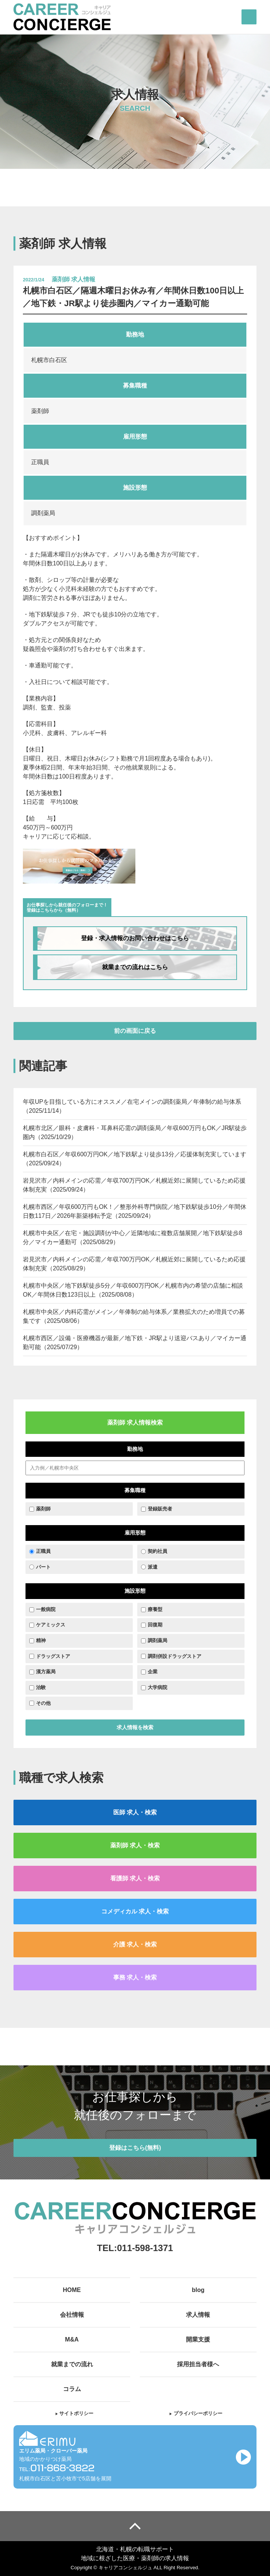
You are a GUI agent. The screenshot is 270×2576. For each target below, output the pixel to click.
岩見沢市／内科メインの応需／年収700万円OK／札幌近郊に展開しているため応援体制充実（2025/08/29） (134, 1263)
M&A (71, 2339)
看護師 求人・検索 (135, 1878)
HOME (72, 2290)
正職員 (43, 1551)
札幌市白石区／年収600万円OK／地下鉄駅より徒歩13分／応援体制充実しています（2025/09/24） (134, 1158)
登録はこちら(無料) (135, 2148)
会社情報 (72, 2314)
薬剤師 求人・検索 (135, 1845)
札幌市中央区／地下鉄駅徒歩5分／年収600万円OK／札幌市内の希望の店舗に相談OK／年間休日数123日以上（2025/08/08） (133, 1290)
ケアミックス (50, 1625)
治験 (41, 1687)
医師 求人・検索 (135, 1812)
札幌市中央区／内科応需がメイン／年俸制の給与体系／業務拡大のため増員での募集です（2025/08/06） (134, 1316)
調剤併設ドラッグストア (174, 1656)
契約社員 (157, 1551)
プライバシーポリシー (195, 2413)
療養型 (155, 1609)
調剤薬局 (157, 1640)
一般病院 (46, 1609)
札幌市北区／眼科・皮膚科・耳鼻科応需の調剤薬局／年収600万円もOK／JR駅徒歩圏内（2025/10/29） (135, 1132)
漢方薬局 (46, 1671)
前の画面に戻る (135, 1031)
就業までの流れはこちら (135, 967)
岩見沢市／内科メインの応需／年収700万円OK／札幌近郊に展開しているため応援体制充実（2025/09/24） (134, 1185)
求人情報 (198, 2314)
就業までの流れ (72, 2364)
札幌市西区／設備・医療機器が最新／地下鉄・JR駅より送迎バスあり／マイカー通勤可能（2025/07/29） (134, 1342)
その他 (43, 1703)
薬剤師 (43, 1509)
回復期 (155, 1625)
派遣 (153, 1567)
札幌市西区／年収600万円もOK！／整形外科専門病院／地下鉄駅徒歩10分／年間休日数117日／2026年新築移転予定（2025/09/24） (134, 1211)
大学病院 (157, 1687)
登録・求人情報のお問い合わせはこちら (135, 938)
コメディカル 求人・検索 (135, 1911)
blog (198, 2290)
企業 (153, 1671)
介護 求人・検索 (135, 1944)
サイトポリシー (74, 2413)
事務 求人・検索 (135, 1977)
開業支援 (198, 2339)
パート (43, 1567)
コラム (72, 2389)
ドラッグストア (53, 1656)
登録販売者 (160, 1509)
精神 (41, 1640)
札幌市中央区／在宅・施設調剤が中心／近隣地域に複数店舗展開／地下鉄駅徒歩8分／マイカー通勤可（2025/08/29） (132, 1237)
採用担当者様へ (198, 2364)
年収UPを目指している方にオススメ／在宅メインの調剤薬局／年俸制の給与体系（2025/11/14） (132, 1106)
